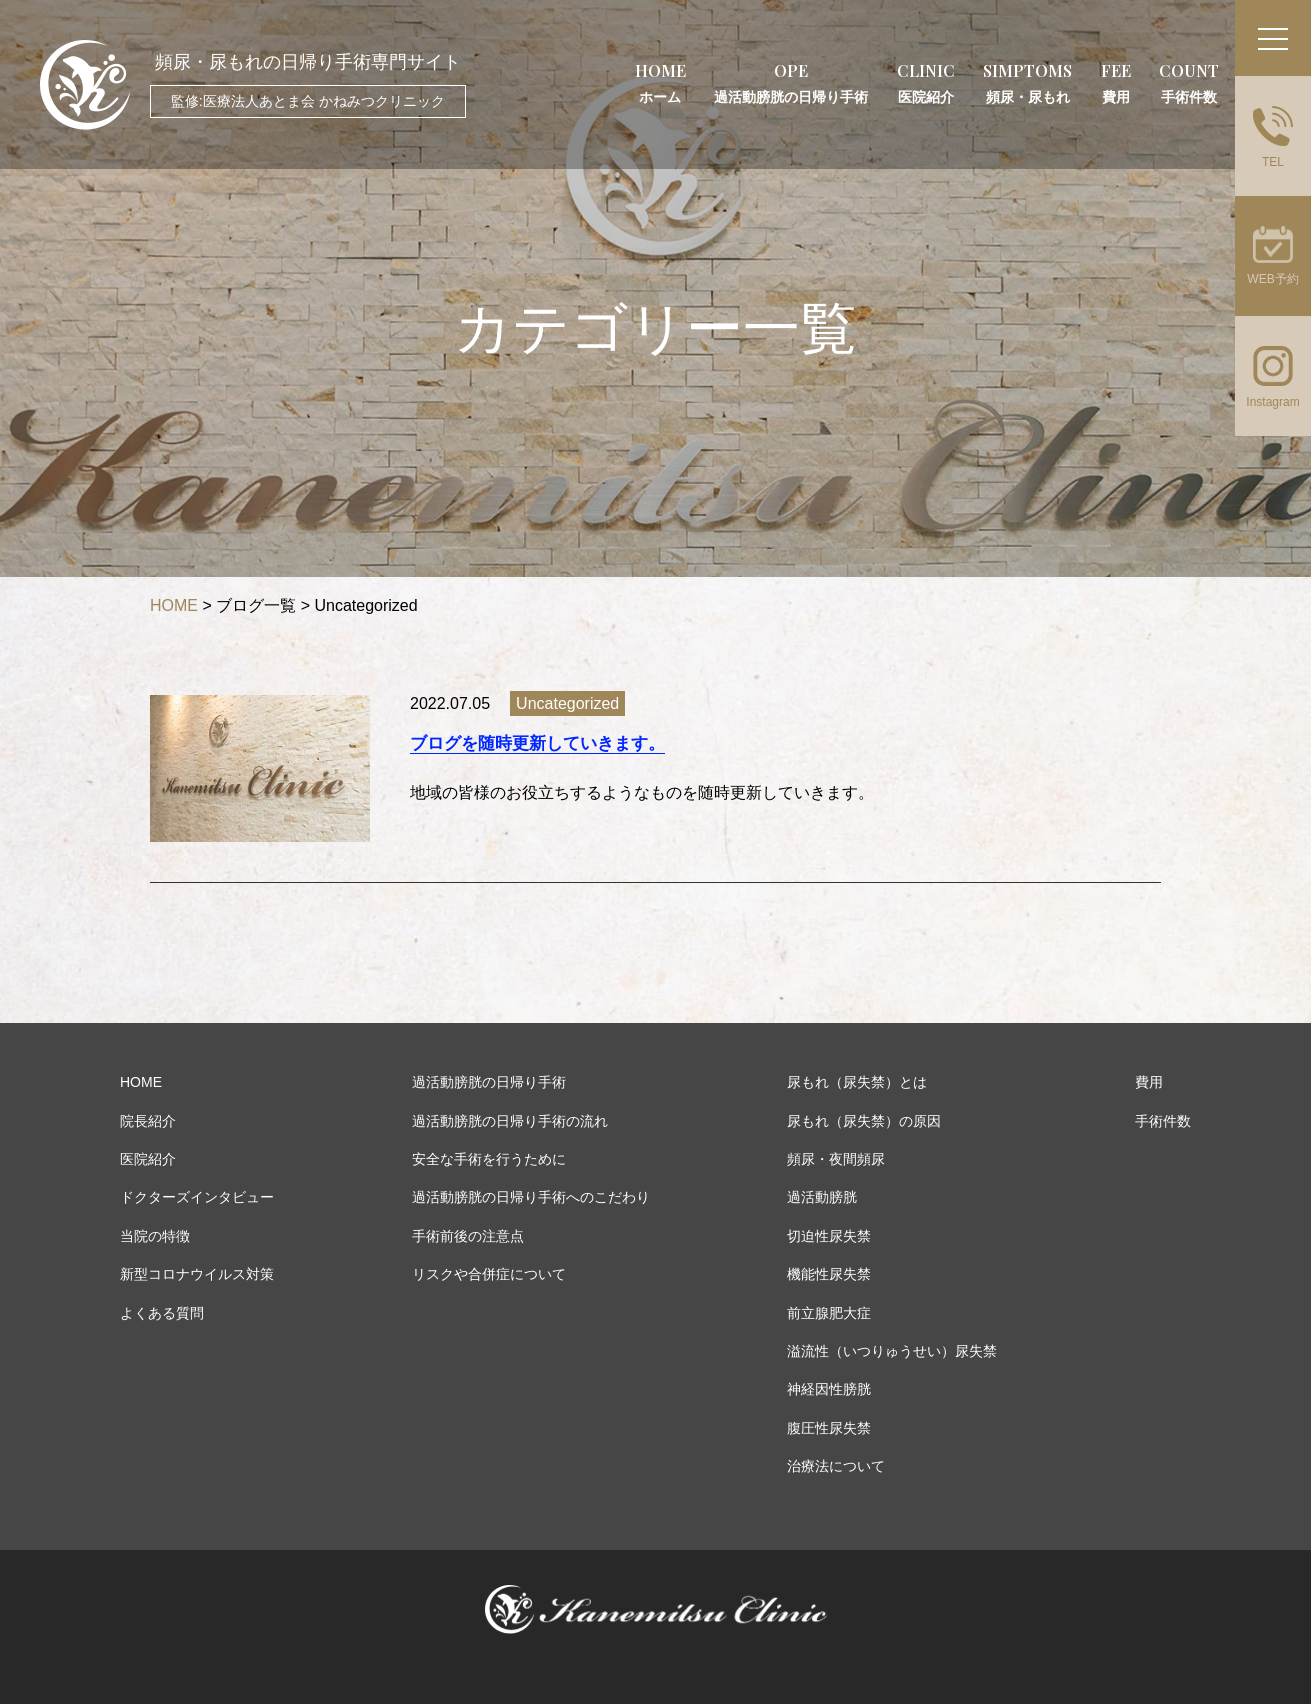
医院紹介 (148, 1159)
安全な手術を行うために (489, 1159)
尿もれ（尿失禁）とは (857, 1082)
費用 (1149, 1082)
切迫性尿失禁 (829, 1236)
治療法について (836, 1466)
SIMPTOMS (1027, 82)
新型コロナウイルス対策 (197, 1274)
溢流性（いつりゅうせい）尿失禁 (892, 1351)
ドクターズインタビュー (197, 1197)
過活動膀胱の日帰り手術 (489, 1082)
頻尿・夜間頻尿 (836, 1159)
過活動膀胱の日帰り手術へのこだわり (531, 1197)
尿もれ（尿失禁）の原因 (864, 1121)
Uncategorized (567, 703)
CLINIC (926, 82)
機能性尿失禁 (829, 1274)
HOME (660, 82)
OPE (791, 82)
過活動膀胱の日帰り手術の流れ (510, 1121)
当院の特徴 (155, 1236)
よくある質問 (162, 1313)
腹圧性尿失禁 (829, 1428)
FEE (1116, 82)
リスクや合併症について (489, 1274)
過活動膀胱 (822, 1197)
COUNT (1189, 82)
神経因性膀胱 (829, 1389)
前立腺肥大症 (829, 1313)
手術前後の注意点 (468, 1236)
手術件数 (1163, 1121)
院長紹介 (148, 1121)
